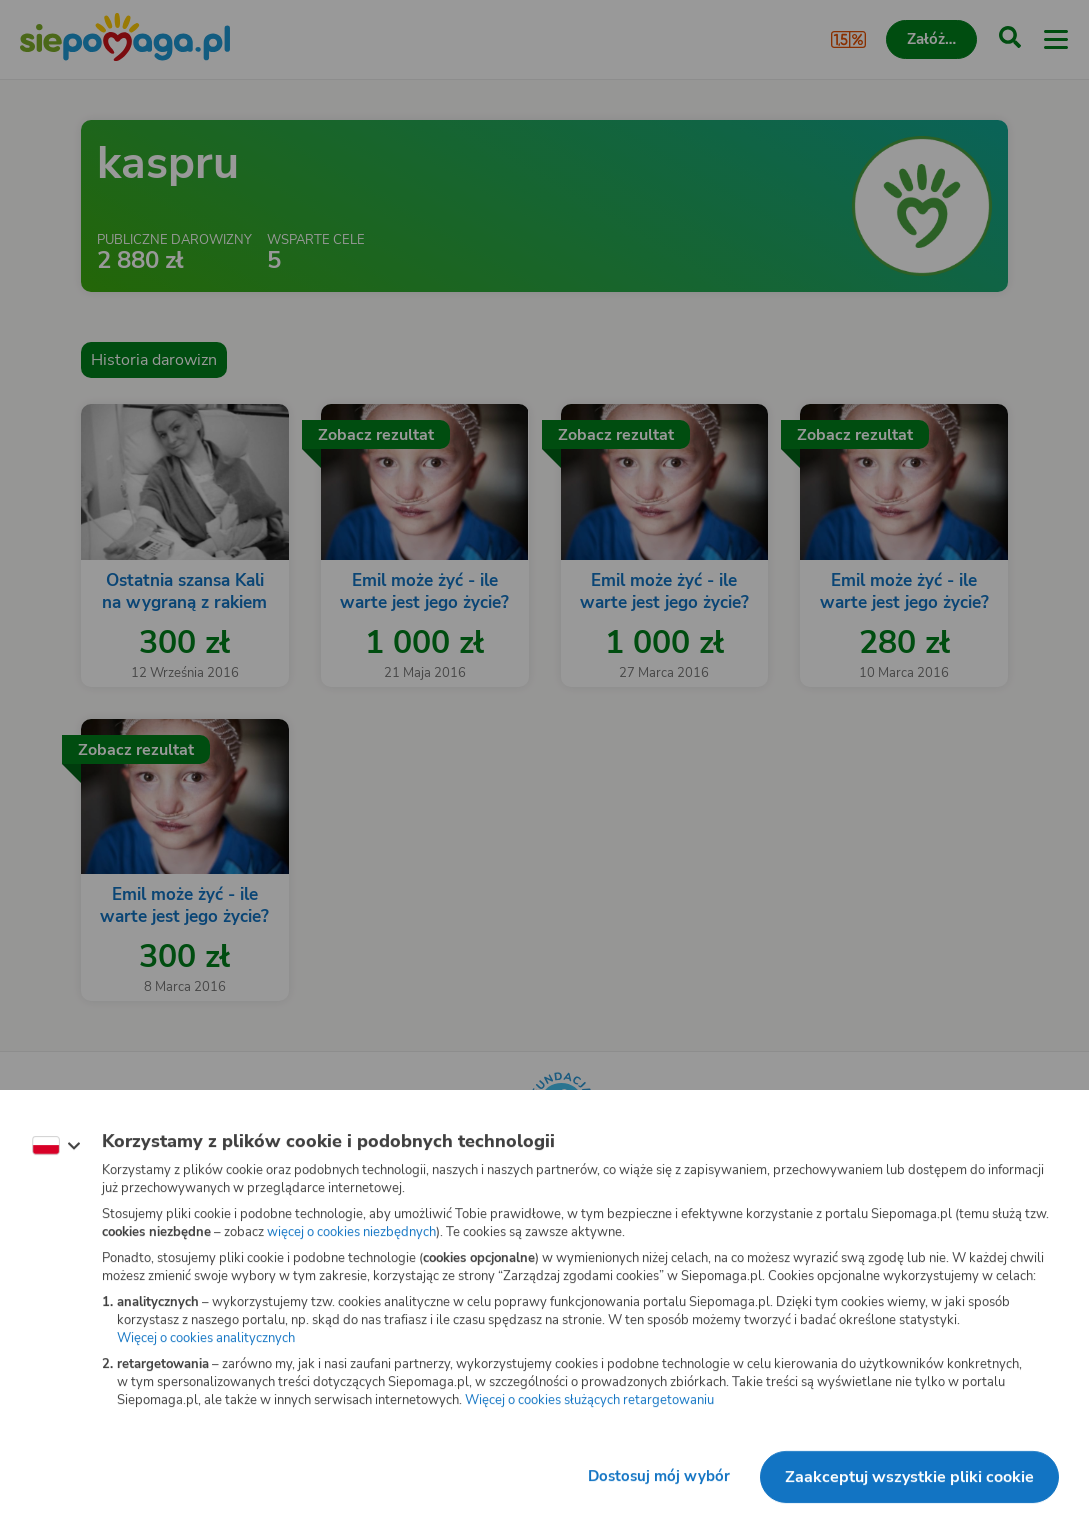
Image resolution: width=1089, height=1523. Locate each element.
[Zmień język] (56, 1146)
